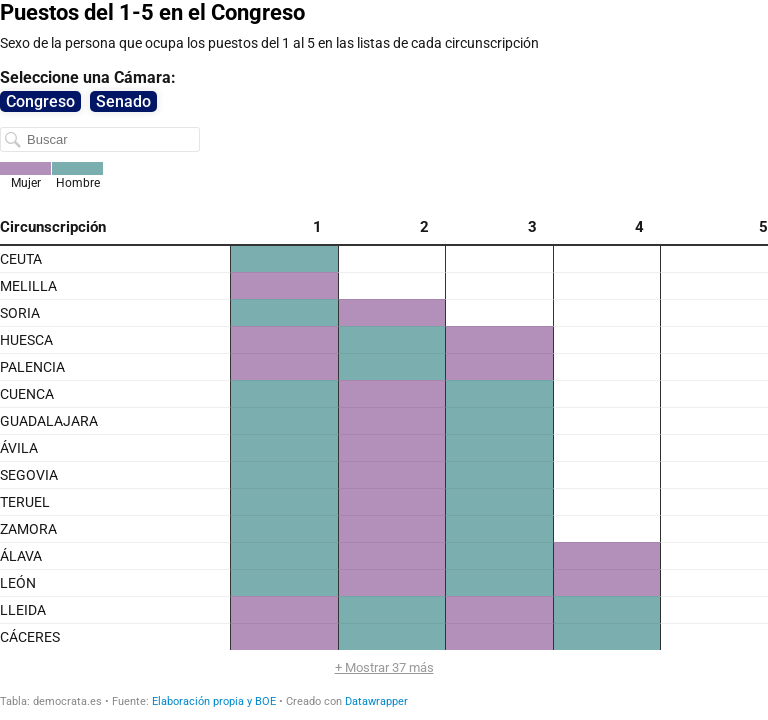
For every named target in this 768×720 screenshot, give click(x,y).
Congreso (40, 101)
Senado (123, 101)
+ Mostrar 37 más (384, 667)
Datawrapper (376, 701)
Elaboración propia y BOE (214, 701)
